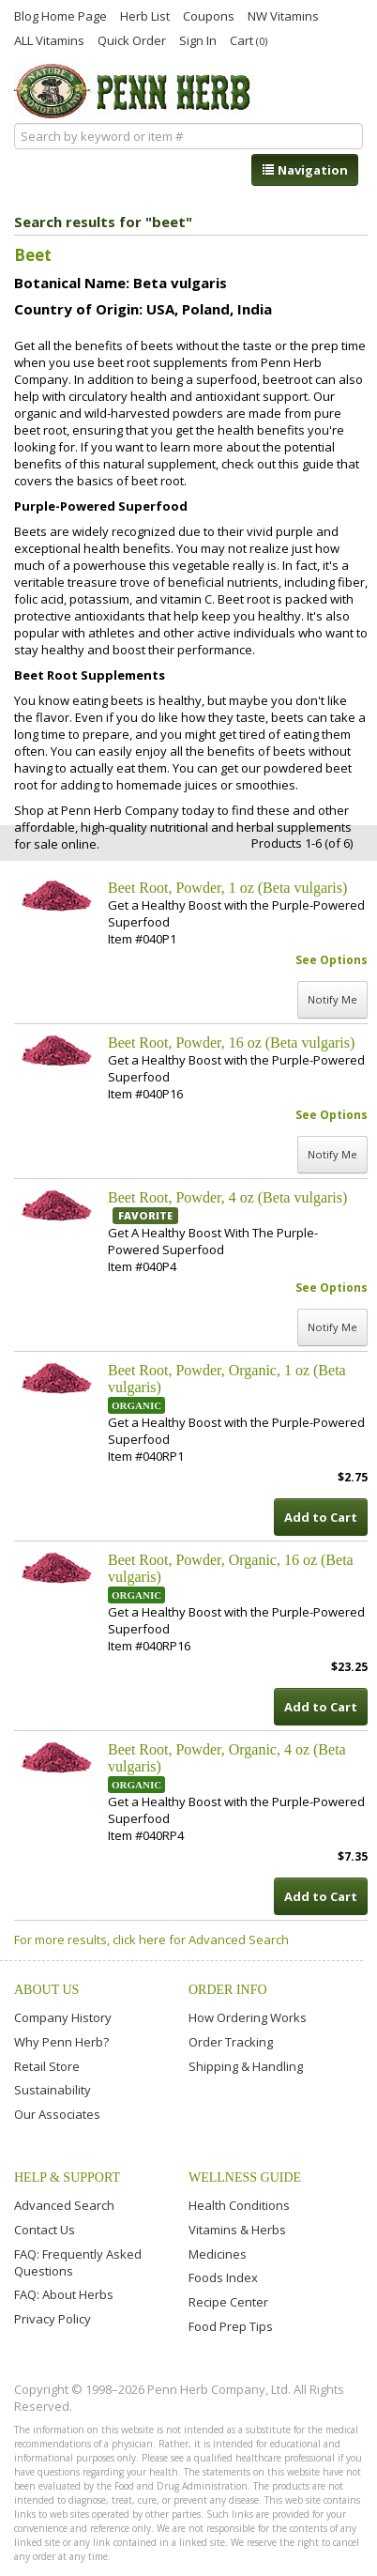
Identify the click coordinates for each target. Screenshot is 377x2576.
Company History (63, 2017)
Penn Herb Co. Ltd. (134, 91)
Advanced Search (64, 2205)
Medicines (217, 2254)
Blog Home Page (60, 15)
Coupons (208, 15)
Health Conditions (239, 2205)
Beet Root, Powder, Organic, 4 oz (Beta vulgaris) (227, 1757)
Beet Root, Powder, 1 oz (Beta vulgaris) (227, 888)
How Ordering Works (247, 2017)
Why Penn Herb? (61, 2041)
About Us (46, 1990)
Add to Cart (320, 1517)
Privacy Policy (52, 2318)
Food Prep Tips (230, 2326)
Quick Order (132, 39)
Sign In (198, 39)
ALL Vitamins (49, 39)
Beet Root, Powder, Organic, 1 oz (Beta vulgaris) (227, 1378)
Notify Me (332, 999)
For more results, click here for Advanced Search (151, 1939)
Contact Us (44, 2229)
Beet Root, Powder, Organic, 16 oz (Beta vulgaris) (231, 1568)
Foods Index (223, 2277)
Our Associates (57, 2114)
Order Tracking (230, 2041)
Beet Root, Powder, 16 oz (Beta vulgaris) (231, 1042)
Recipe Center (228, 2301)
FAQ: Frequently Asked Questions (78, 2262)
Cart (248, 40)
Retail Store (47, 2066)
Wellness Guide (244, 2177)
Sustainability (52, 2089)
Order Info (227, 1990)
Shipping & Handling (245, 2066)
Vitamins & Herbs (237, 2229)
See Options (331, 960)
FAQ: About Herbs (63, 2294)
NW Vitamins (283, 15)
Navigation (305, 169)
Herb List (145, 15)
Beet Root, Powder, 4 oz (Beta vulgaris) (227, 1197)
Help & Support (67, 2177)
